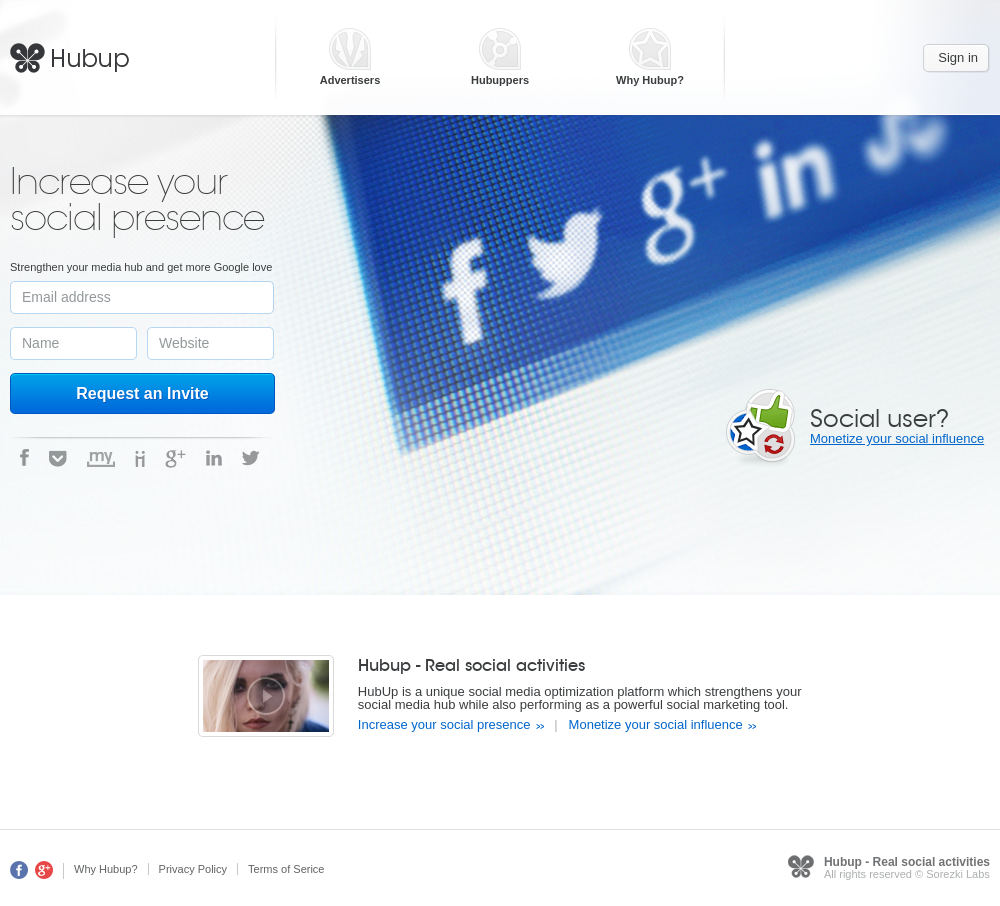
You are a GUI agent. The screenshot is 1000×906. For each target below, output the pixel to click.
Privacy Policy (193, 869)
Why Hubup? (650, 80)
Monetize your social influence (897, 438)
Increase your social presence (444, 724)
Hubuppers (500, 80)
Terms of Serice (286, 869)
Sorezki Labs (958, 874)
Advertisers (350, 80)
